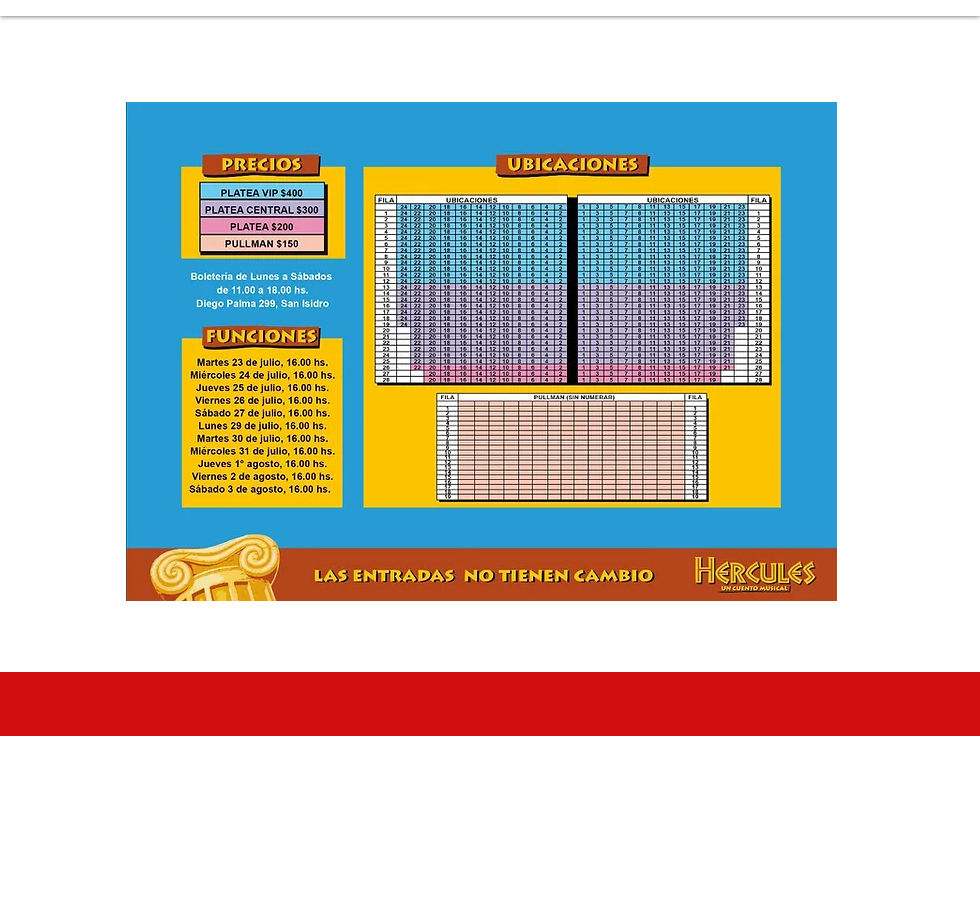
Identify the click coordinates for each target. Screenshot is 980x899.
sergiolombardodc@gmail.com (517, 863)
